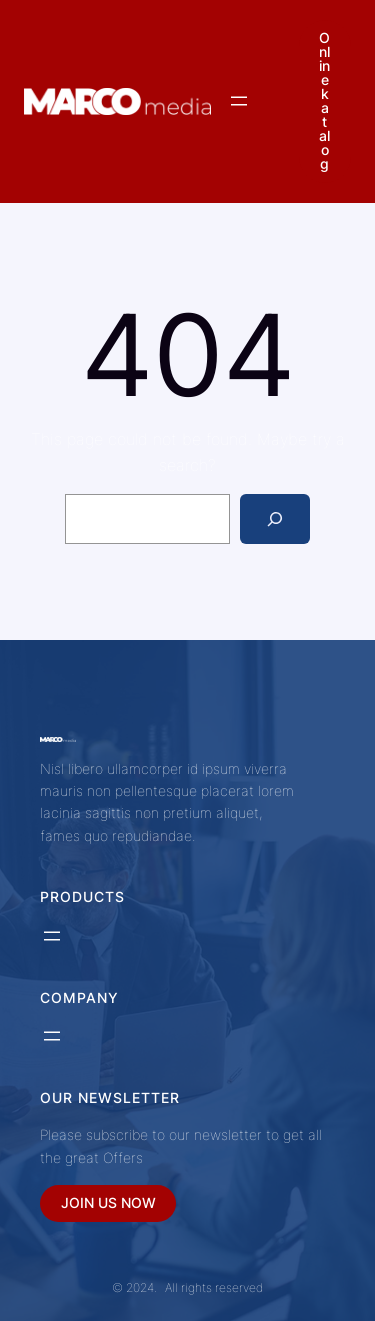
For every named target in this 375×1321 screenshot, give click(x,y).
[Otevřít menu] (239, 101)
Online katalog (324, 100)
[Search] (275, 518)
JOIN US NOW (108, 1202)
